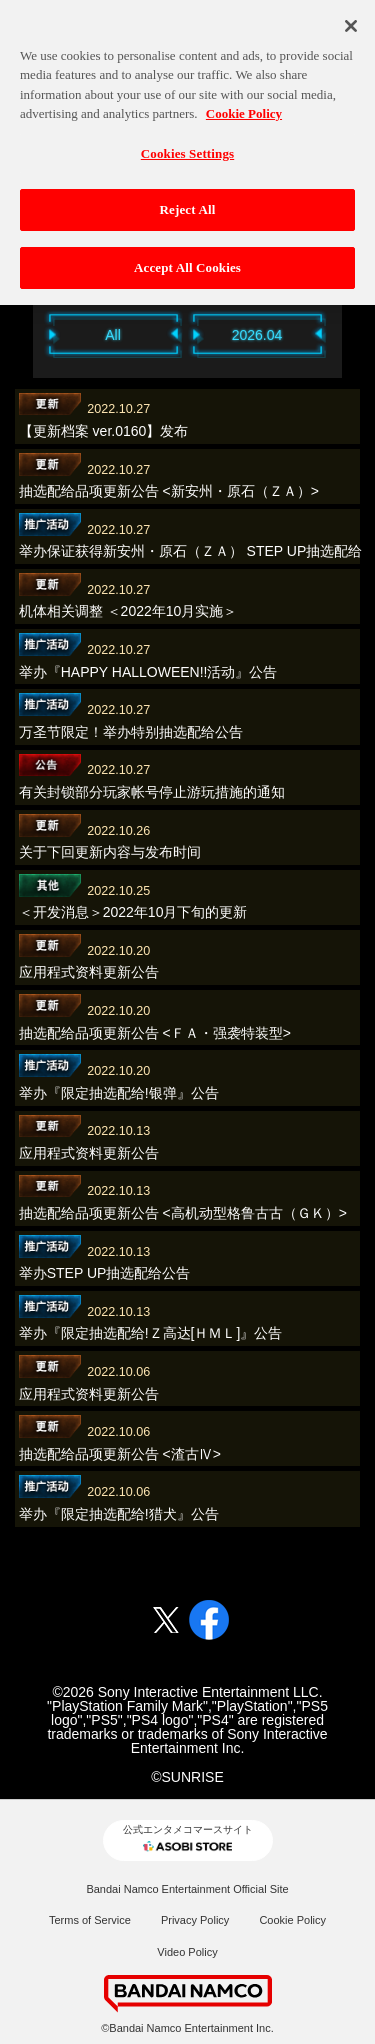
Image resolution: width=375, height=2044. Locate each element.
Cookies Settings (187, 143)
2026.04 (257, 335)
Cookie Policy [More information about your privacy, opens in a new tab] (244, 104)
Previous (23, 333)
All (113, 335)
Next (353, 333)
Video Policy (187, 1952)
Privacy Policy (195, 1920)
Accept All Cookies (187, 258)
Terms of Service (90, 1920)
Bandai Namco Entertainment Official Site (187, 1889)
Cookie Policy (292, 1920)
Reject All (188, 200)
